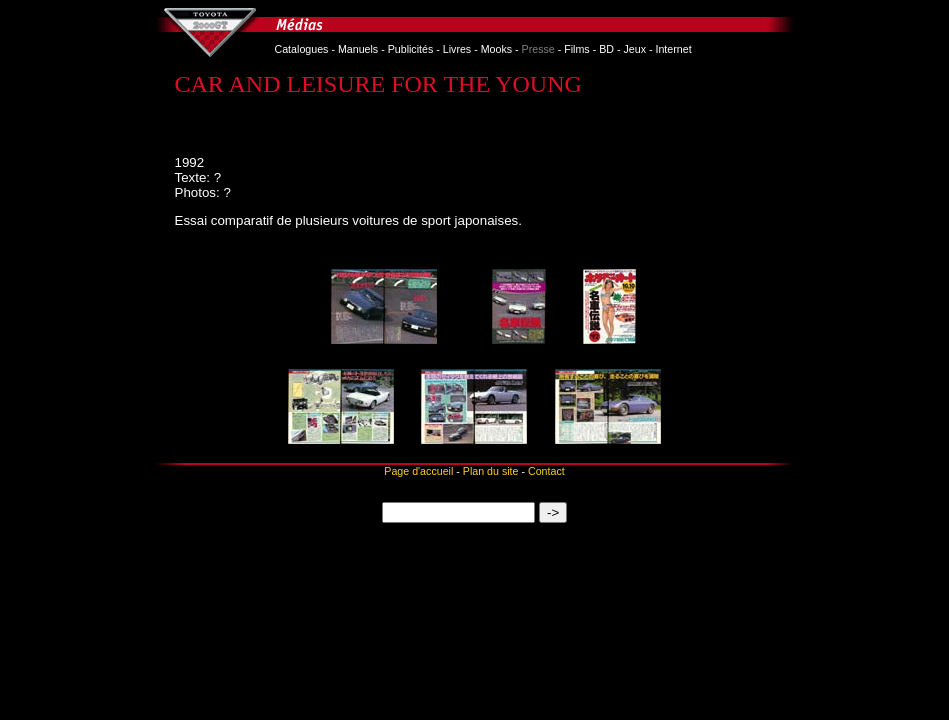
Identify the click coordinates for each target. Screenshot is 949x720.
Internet (673, 49)
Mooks (496, 49)
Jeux (634, 49)
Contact (546, 471)
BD (606, 49)
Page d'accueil (418, 471)
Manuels (358, 49)
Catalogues (302, 49)
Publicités (411, 49)
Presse (538, 49)
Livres (457, 49)
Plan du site (491, 471)
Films (576, 49)
